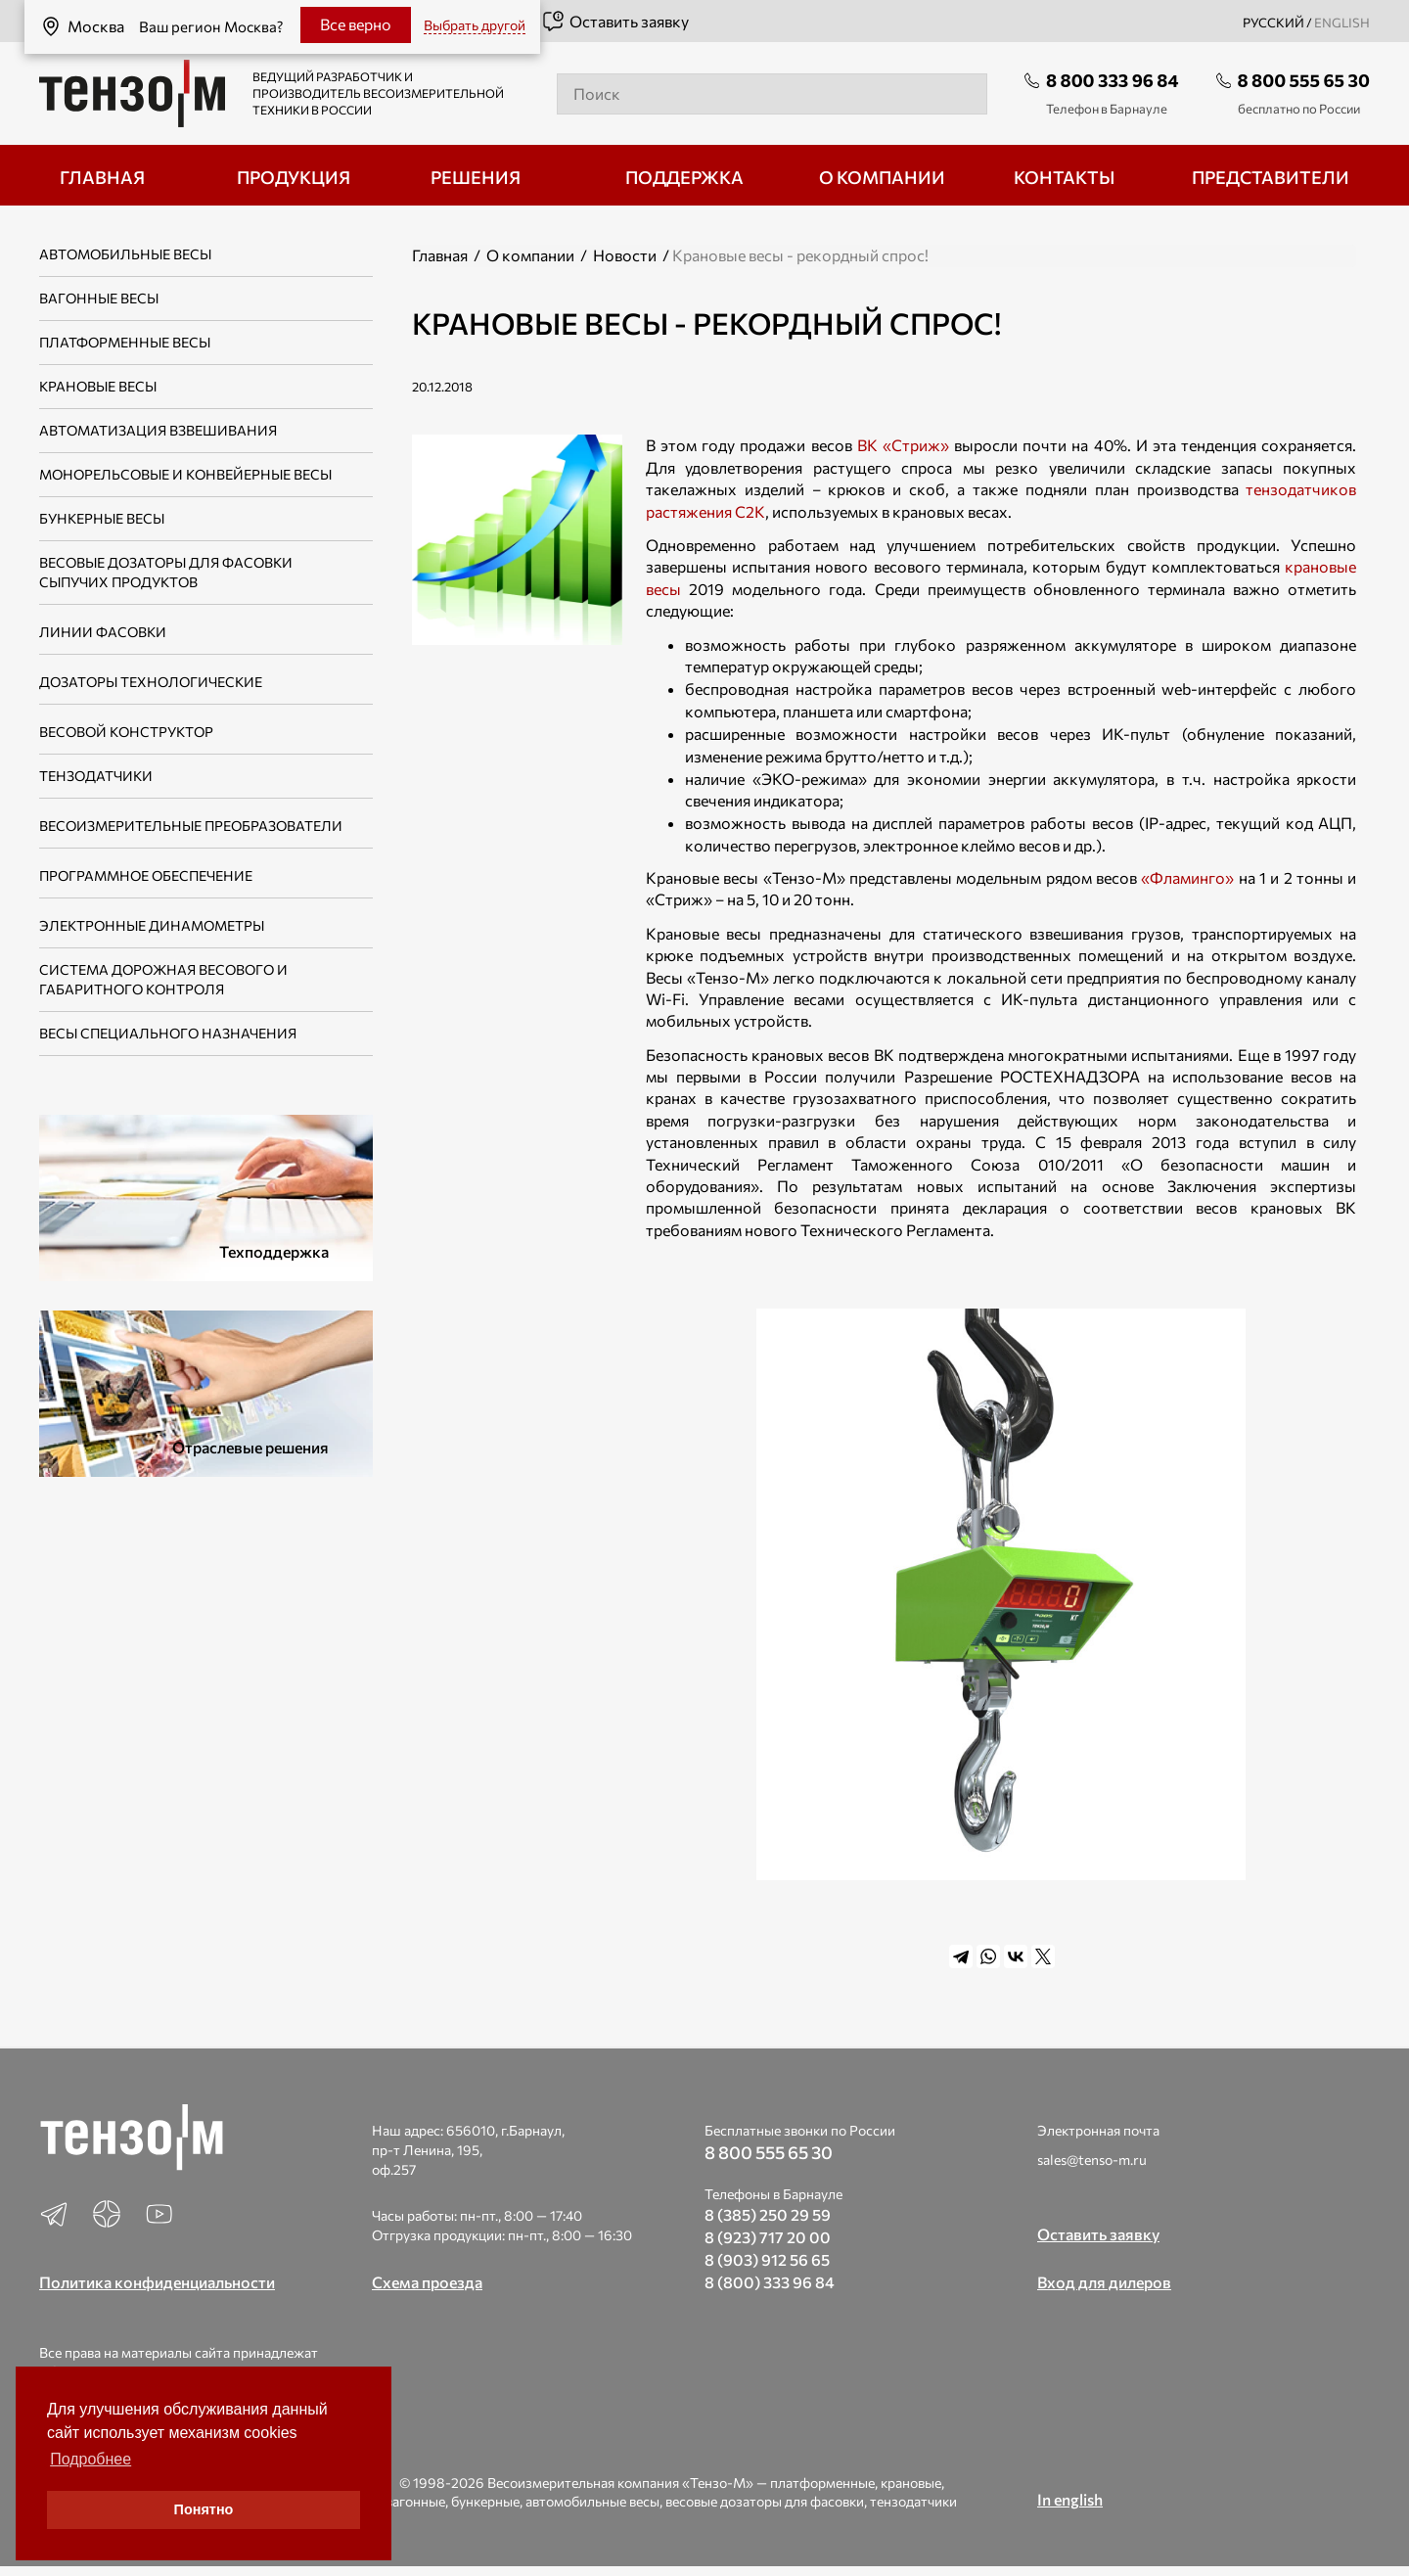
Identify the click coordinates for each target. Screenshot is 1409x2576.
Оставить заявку (615, 21)
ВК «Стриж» (903, 445)
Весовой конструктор (126, 731)
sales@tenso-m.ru (1092, 2159)
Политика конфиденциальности (157, 2282)
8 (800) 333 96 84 (769, 2282)
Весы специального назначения (167, 1033)
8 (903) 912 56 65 (767, 2259)
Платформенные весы (124, 342)
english (1342, 22)
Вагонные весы (99, 298)
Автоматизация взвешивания (158, 430)
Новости (625, 255)
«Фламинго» (1187, 877)
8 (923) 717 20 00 (767, 2237)
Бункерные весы (101, 518)
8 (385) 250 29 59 (767, 2214)
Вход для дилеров (1104, 2282)
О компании (530, 255)
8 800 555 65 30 (1304, 80)
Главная (440, 255)
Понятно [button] (204, 2509)
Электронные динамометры (151, 925)
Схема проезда (427, 2282)
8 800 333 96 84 (1112, 80)
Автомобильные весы (125, 254)
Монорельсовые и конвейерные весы (185, 474)
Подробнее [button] (90, 2459)
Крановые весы (98, 386)
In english (1070, 2499)
